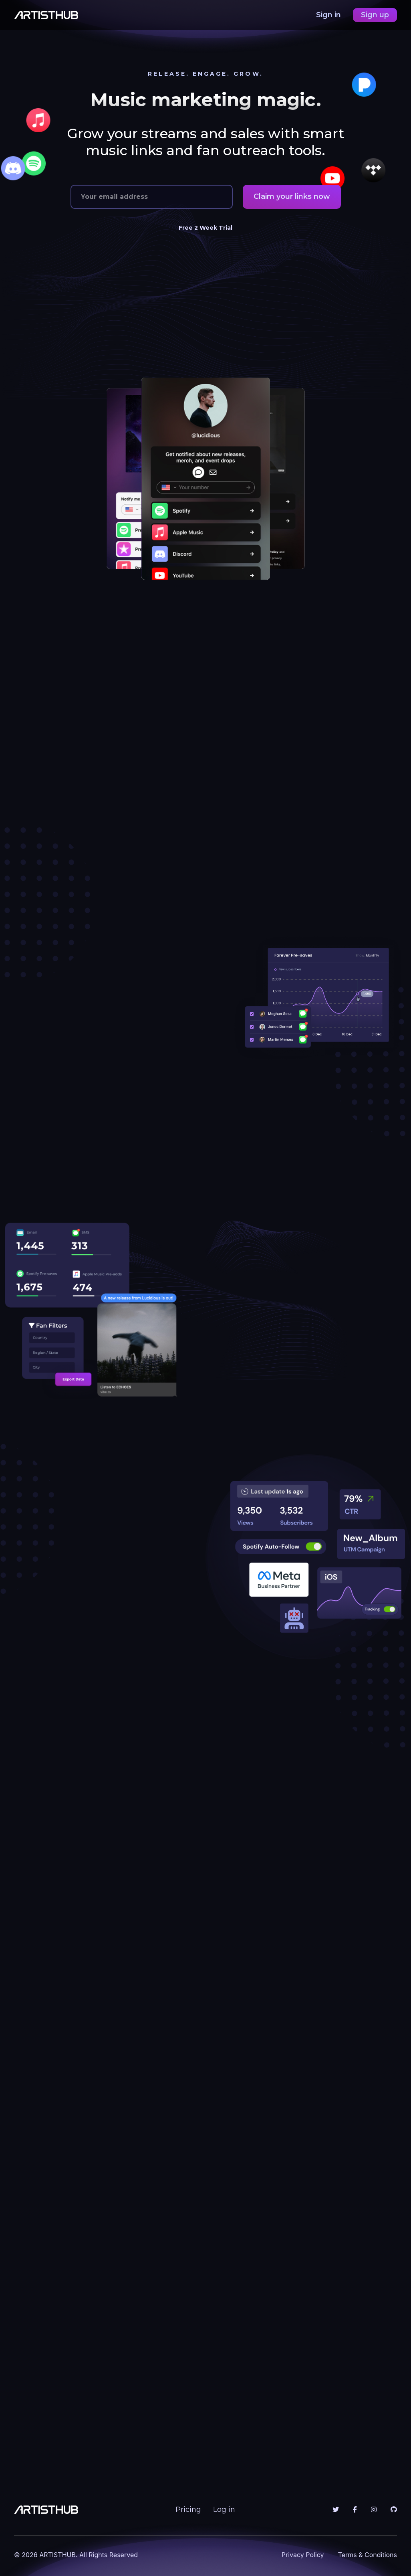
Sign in (329, 14)
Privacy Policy (303, 2555)
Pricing (188, 2509)
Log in (224, 2509)
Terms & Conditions (367, 2555)
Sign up (375, 14)
